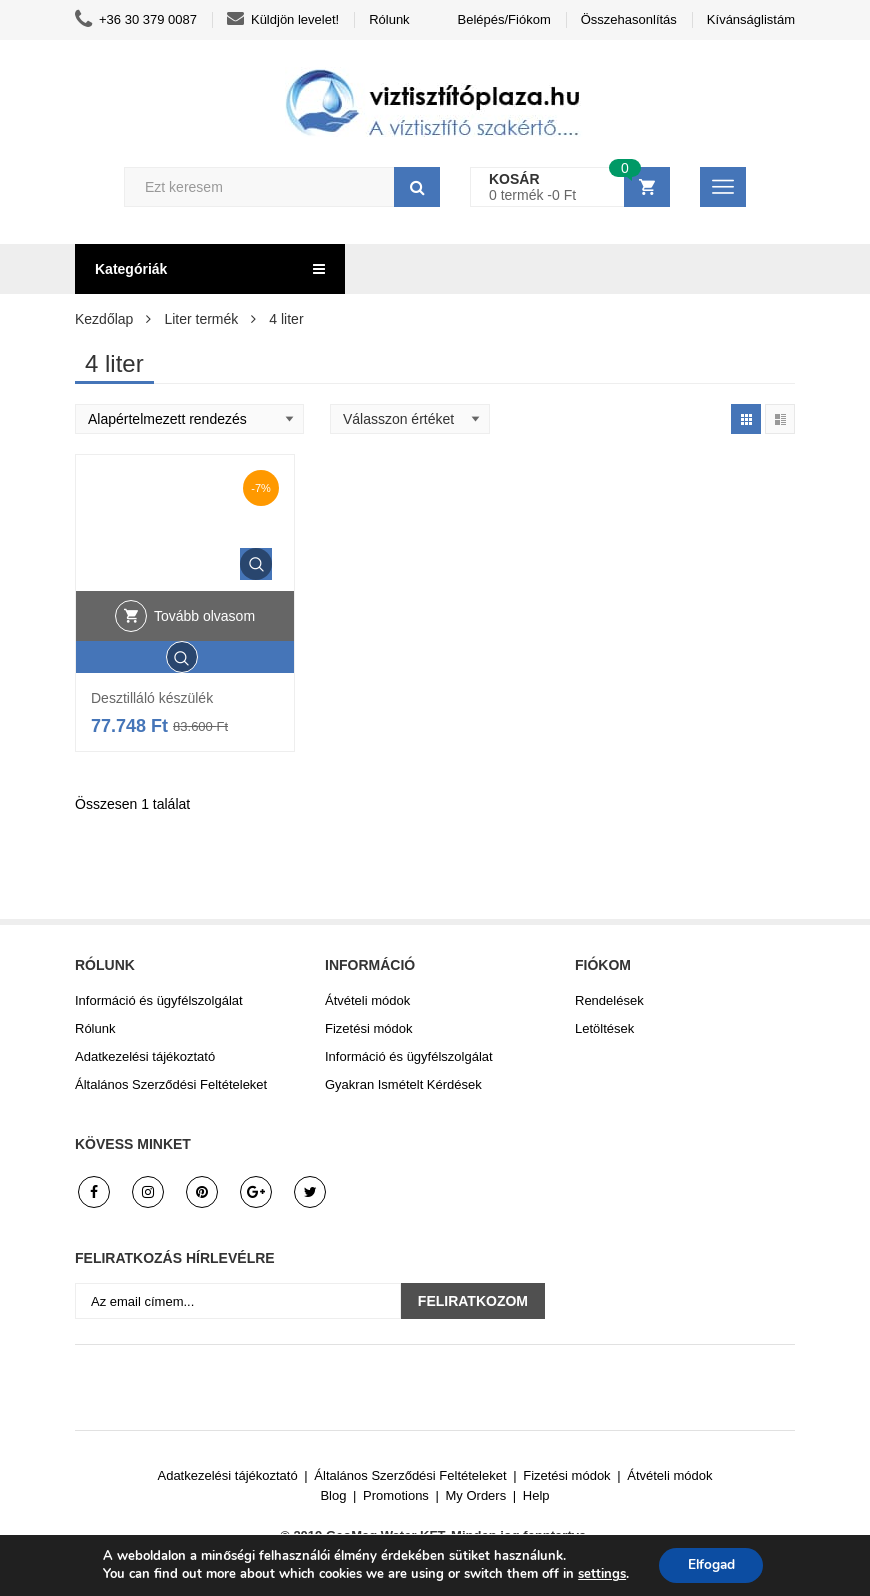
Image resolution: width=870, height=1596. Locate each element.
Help (536, 1495)
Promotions (396, 1495)
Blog (333, 1495)
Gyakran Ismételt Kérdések (403, 1084)
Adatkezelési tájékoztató (145, 1056)
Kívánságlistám (751, 19)
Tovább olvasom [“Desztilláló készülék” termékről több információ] (204, 616)
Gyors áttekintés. (256, 564)
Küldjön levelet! (283, 20)
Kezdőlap (104, 319)
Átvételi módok (367, 1000)
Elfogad (711, 1564)
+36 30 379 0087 (136, 20)
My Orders (476, 1495)
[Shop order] (189, 419)
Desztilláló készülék (152, 698)
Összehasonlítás (629, 19)
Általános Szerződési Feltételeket (171, 1084)
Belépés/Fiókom (504, 19)
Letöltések (604, 1028)
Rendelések (609, 1000)
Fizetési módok (368, 1028)
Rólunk (389, 19)
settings (599, 1574)
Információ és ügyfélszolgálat (159, 1000)
